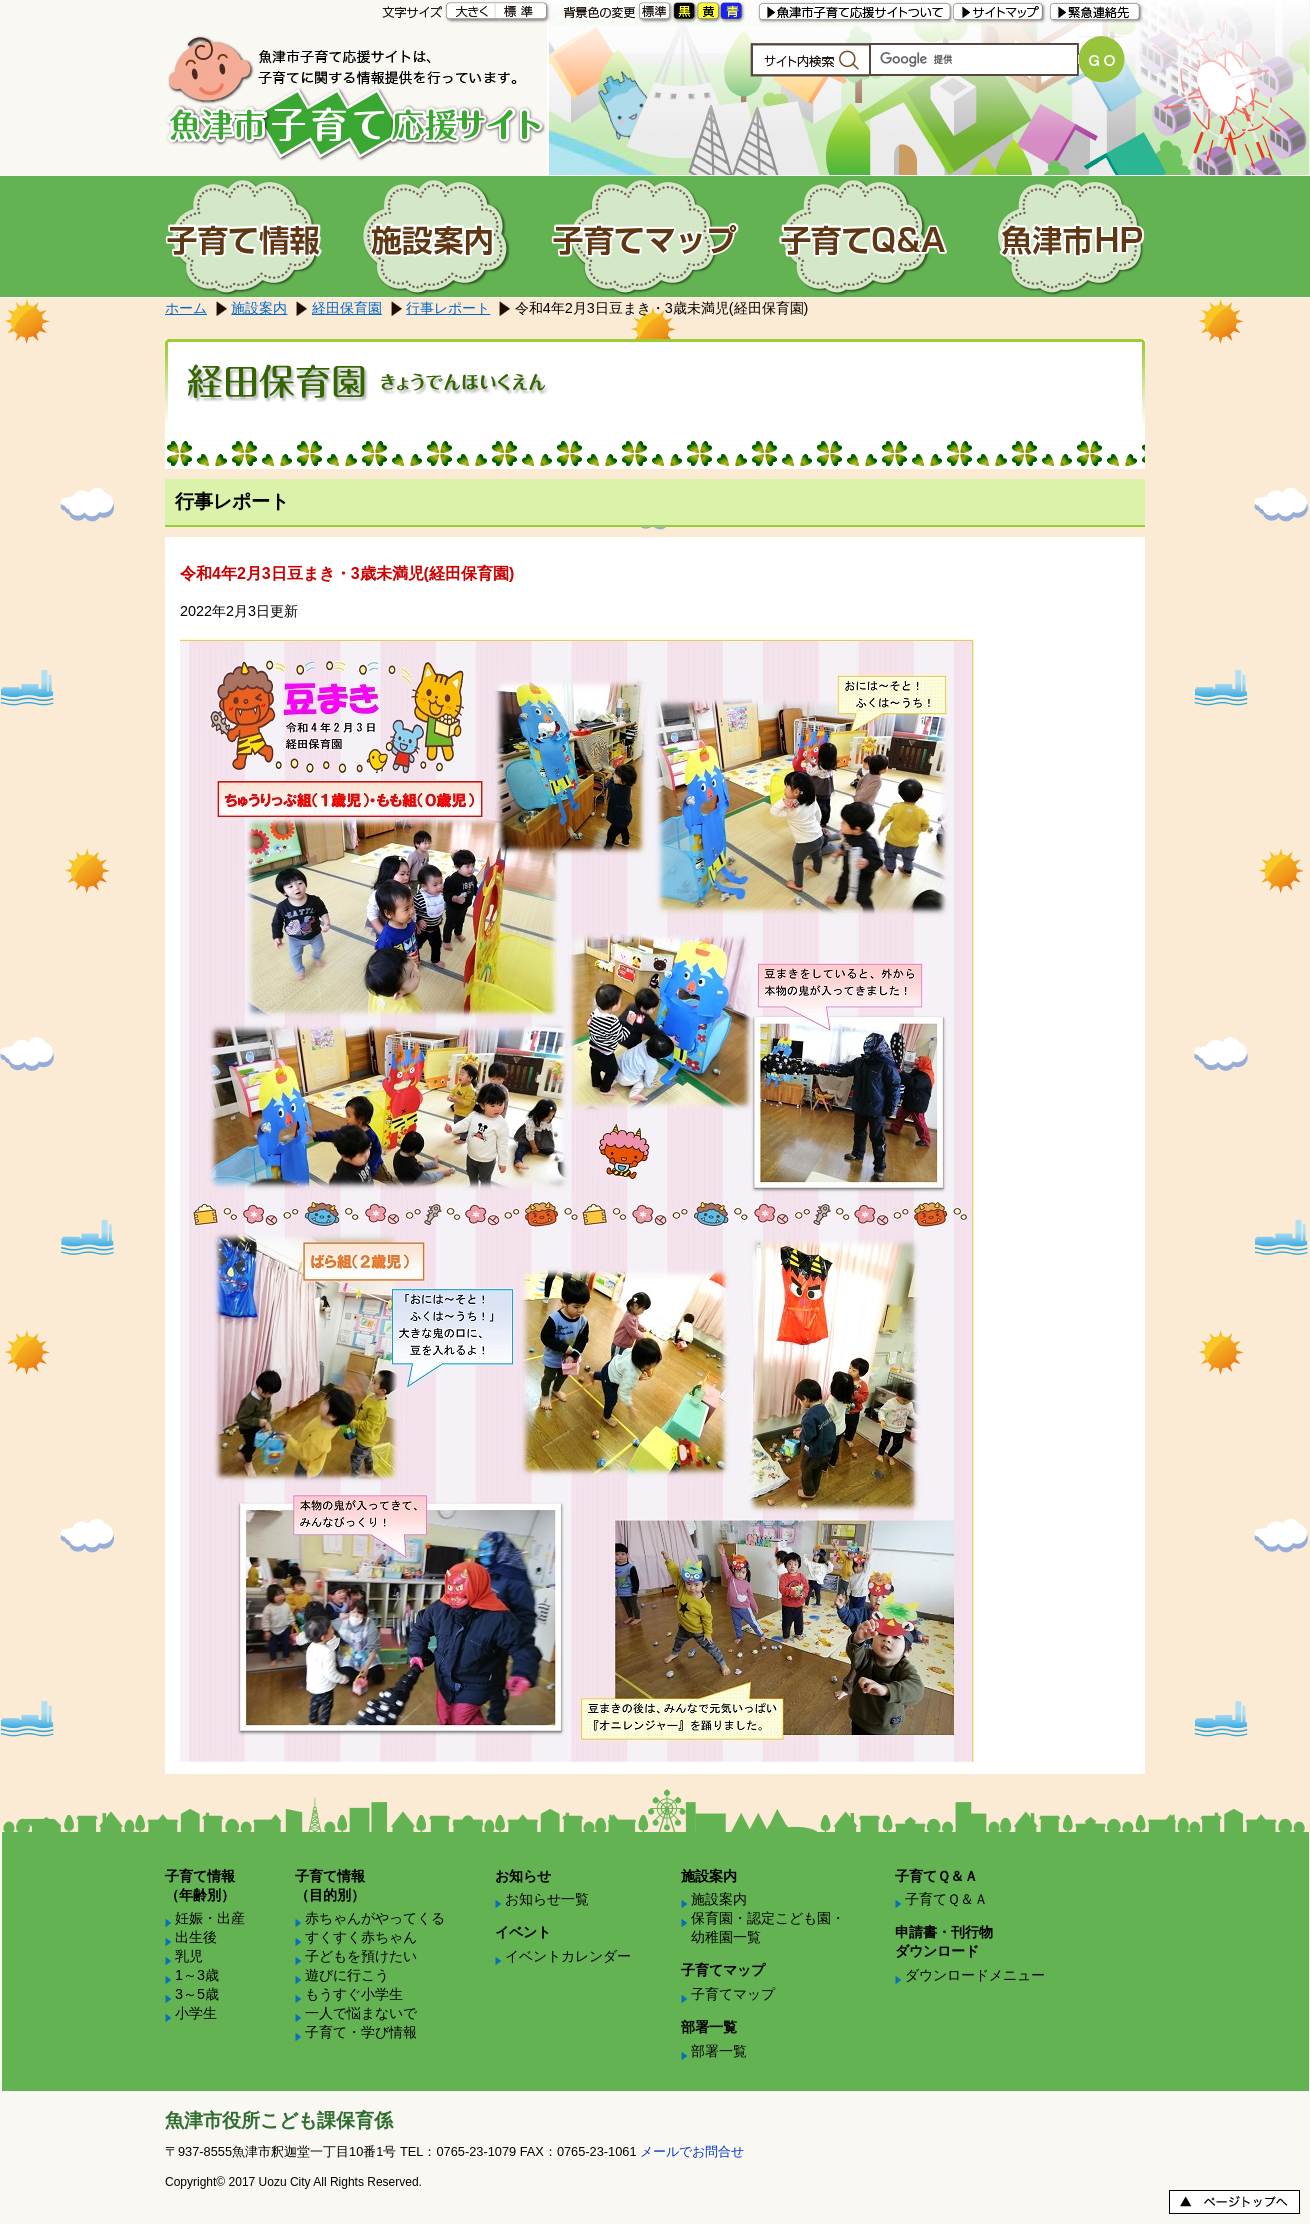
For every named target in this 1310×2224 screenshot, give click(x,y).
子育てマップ (733, 1994)
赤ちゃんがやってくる (375, 1918)
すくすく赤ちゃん (361, 1937)
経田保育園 (347, 308)
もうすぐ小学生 (354, 1994)
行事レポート (448, 308)
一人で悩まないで (361, 2013)
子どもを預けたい (361, 1956)
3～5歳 (197, 1994)
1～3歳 (197, 1975)
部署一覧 (719, 2051)
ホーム (186, 308)
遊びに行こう (347, 1975)
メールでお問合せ (692, 2151)
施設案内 (259, 308)
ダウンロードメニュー (975, 1975)
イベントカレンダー (568, 1956)
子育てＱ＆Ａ (946, 1899)
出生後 (196, 1937)
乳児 (189, 1956)
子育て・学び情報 (361, 2032)
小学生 (196, 2013)
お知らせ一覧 (547, 1899)
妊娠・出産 (210, 1918)
